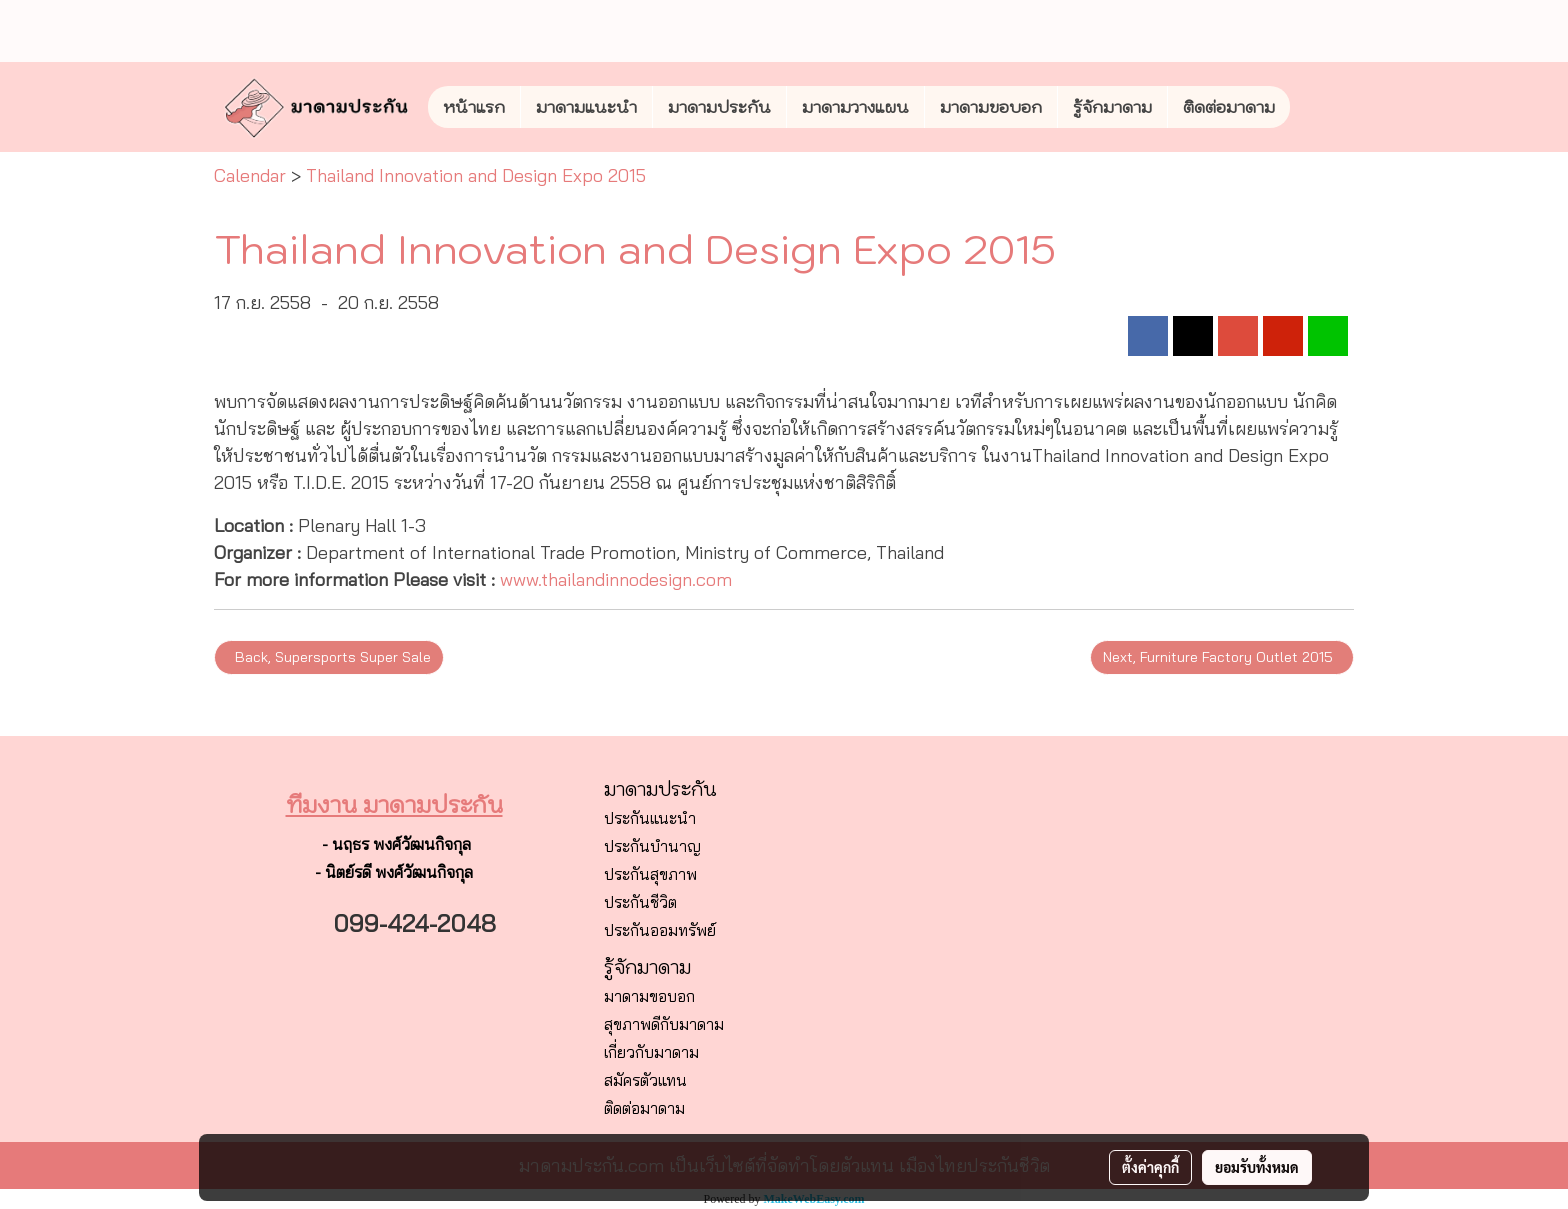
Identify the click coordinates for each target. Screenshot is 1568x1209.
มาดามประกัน (719, 107)
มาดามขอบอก (991, 107)
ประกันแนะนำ (650, 818)
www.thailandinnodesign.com (616, 579)
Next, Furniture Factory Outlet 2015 (1222, 657)
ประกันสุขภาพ (650, 874)
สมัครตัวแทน (645, 1080)
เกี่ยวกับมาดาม (651, 1052)
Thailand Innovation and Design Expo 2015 (476, 175)
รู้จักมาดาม (1112, 107)
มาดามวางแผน (855, 107)
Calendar (250, 175)
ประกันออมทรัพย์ (660, 930)
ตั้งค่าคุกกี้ (1150, 1167)
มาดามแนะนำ (586, 107)
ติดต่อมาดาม (1229, 107)
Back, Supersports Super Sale (329, 657)
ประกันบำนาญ (652, 846)
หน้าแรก (474, 107)
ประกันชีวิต (640, 902)
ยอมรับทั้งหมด (1257, 1167)
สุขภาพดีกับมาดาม (664, 1024)
